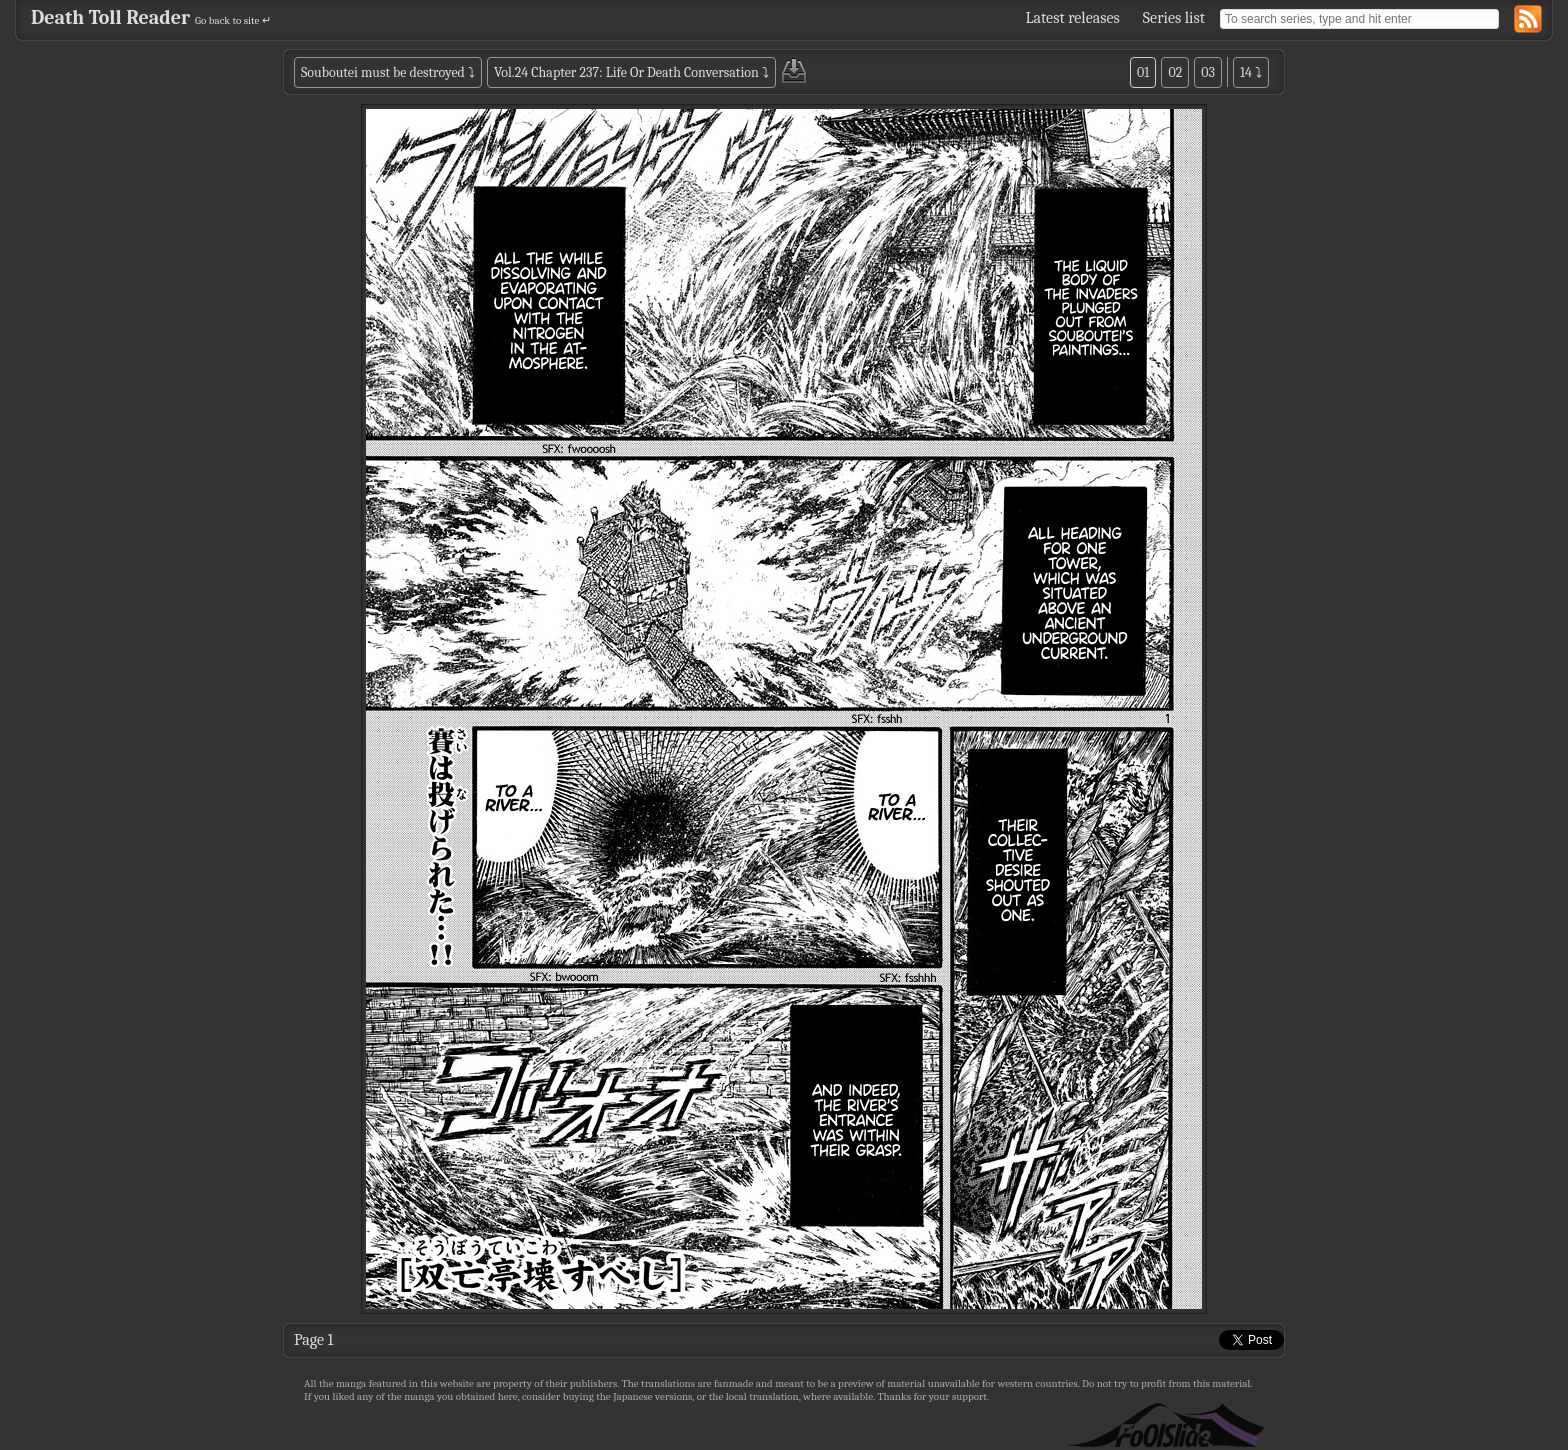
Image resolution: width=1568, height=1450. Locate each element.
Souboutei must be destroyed (383, 72)
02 (1175, 72)
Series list (1174, 18)
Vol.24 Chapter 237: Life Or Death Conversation (626, 72)
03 (1208, 72)
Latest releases (1073, 18)
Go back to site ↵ (233, 20)
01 (1143, 72)
